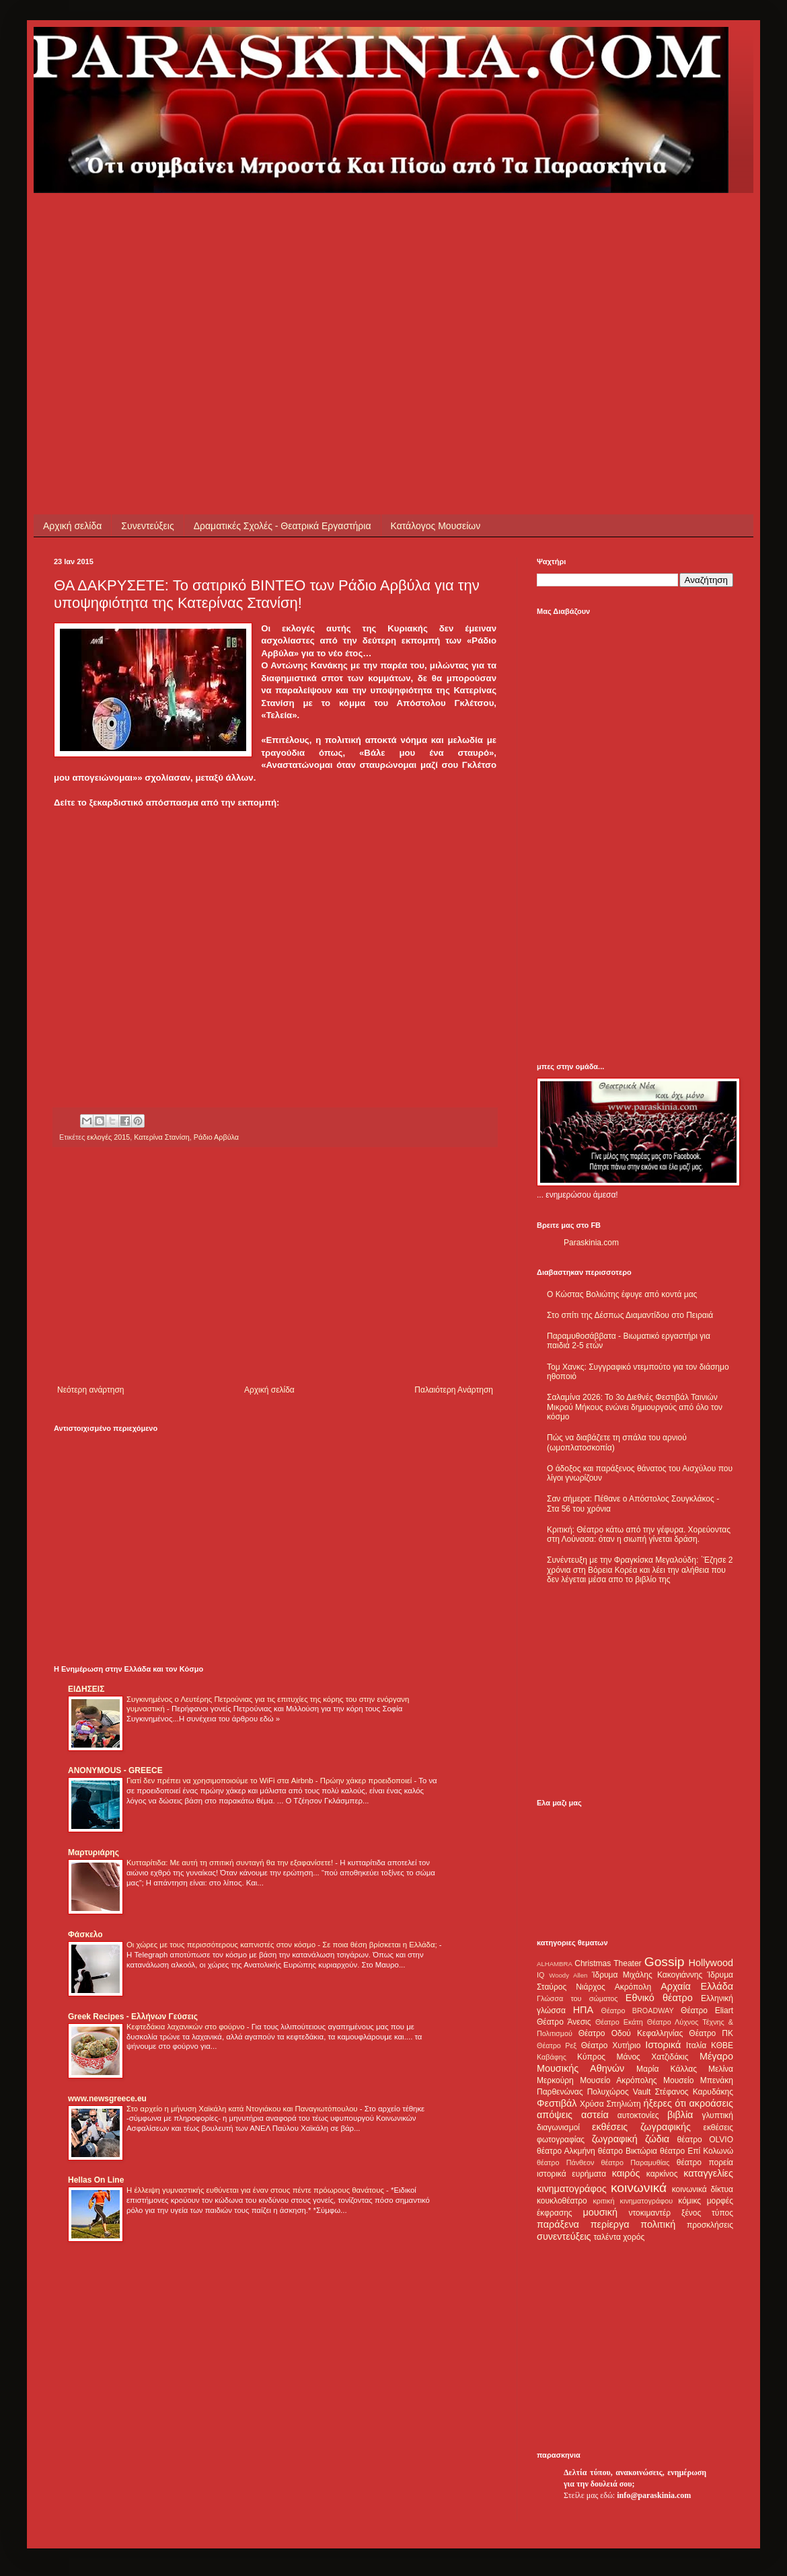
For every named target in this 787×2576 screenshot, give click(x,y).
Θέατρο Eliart (707, 2010)
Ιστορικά (663, 2044)
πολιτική (657, 2224)
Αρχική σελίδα (72, 525)
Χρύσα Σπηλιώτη (610, 2104)
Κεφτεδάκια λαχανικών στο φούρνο (186, 2027)
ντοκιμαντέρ (650, 2213)
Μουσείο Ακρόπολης (618, 2080)
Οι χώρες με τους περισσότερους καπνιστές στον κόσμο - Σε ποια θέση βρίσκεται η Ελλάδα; (282, 1945)
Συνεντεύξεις (147, 525)
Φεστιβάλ (556, 2103)
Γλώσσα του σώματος (577, 1998)
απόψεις (554, 2114)
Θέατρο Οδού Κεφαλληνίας (630, 2033)
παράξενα (558, 2224)
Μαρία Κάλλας (666, 2069)
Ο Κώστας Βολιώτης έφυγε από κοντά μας (622, 1294)
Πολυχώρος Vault (619, 2092)
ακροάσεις (711, 2103)
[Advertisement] (285, 287)
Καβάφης (551, 2057)
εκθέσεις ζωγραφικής (641, 2126)
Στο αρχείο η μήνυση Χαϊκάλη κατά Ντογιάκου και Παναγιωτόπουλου (243, 2109)
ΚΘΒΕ (722, 2045)
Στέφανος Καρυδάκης (693, 2092)
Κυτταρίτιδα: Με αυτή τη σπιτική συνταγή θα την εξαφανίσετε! (230, 1863)
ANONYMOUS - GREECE (115, 1770)
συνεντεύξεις (564, 2236)
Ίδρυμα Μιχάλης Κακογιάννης (647, 1975)
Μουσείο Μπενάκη (698, 2080)
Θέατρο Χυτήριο (611, 2045)
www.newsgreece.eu (107, 2098)
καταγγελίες (708, 2173)
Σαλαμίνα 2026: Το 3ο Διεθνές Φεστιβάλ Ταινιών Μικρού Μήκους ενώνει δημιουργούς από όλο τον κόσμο (634, 1407)
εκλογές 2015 (108, 1137)
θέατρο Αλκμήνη (566, 2151)
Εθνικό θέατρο (659, 1997)
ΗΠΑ (583, 2009)
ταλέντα (607, 2237)
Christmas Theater (607, 1963)
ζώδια (657, 2139)
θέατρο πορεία (705, 2162)
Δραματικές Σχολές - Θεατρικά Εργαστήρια (282, 525)
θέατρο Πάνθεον (565, 2162)
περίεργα (610, 2224)
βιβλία (680, 2114)
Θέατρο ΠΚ (711, 2033)
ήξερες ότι (664, 2103)
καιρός (626, 2173)
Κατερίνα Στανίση (162, 1137)
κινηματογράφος (572, 2188)
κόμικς (689, 2201)
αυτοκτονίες (638, 2115)
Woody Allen (568, 1975)
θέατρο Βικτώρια (627, 2151)
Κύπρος (591, 2057)
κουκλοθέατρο (562, 2201)
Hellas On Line (96, 2180)
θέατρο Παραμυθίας (635, 2162)
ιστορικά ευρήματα (571, 2174)
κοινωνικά (639, 2188)
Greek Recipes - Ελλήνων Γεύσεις (133, 2016)
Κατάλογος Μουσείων (436, 525)
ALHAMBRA (554, 1963)
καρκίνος (662, 2174)
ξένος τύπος (707, 2213)
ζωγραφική (615, 2139)
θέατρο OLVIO (705, 2139)
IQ (540, 1975)
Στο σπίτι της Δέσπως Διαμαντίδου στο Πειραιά (630, 1315)
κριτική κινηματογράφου (633, 2201)
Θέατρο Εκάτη (619, 2022)
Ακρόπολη (633, 1987)
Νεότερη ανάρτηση (90, 1390)
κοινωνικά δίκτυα (702, 2189)
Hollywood (711, 1962)
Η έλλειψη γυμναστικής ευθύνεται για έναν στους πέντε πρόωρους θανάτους (256, 2190)
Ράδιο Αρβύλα (216, 1137)
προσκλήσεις (710, 2225)
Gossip (664, 1962)
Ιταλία (696, 2045)
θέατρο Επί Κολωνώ (696, 2151)
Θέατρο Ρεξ (556, 2045)
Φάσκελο (85, 1934)
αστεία (595, 2114)
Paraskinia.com (591, 1242)
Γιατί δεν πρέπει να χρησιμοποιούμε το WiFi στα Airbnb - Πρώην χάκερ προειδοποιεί (270, 1781)
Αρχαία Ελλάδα (697, 1986)
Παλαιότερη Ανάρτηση (453, 1390)
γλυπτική (717, 2115)
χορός (633, 2237)
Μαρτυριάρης (93, 1852)
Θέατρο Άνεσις (564, 2022)
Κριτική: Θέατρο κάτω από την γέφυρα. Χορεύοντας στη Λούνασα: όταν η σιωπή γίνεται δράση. (638, 1534)
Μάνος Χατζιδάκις (652, 2057)
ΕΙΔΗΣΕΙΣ (86, 1689)
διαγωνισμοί (558, 2127)
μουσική (600, 2212)
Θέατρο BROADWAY (637, 2010)
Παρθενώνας (560, 2092)
